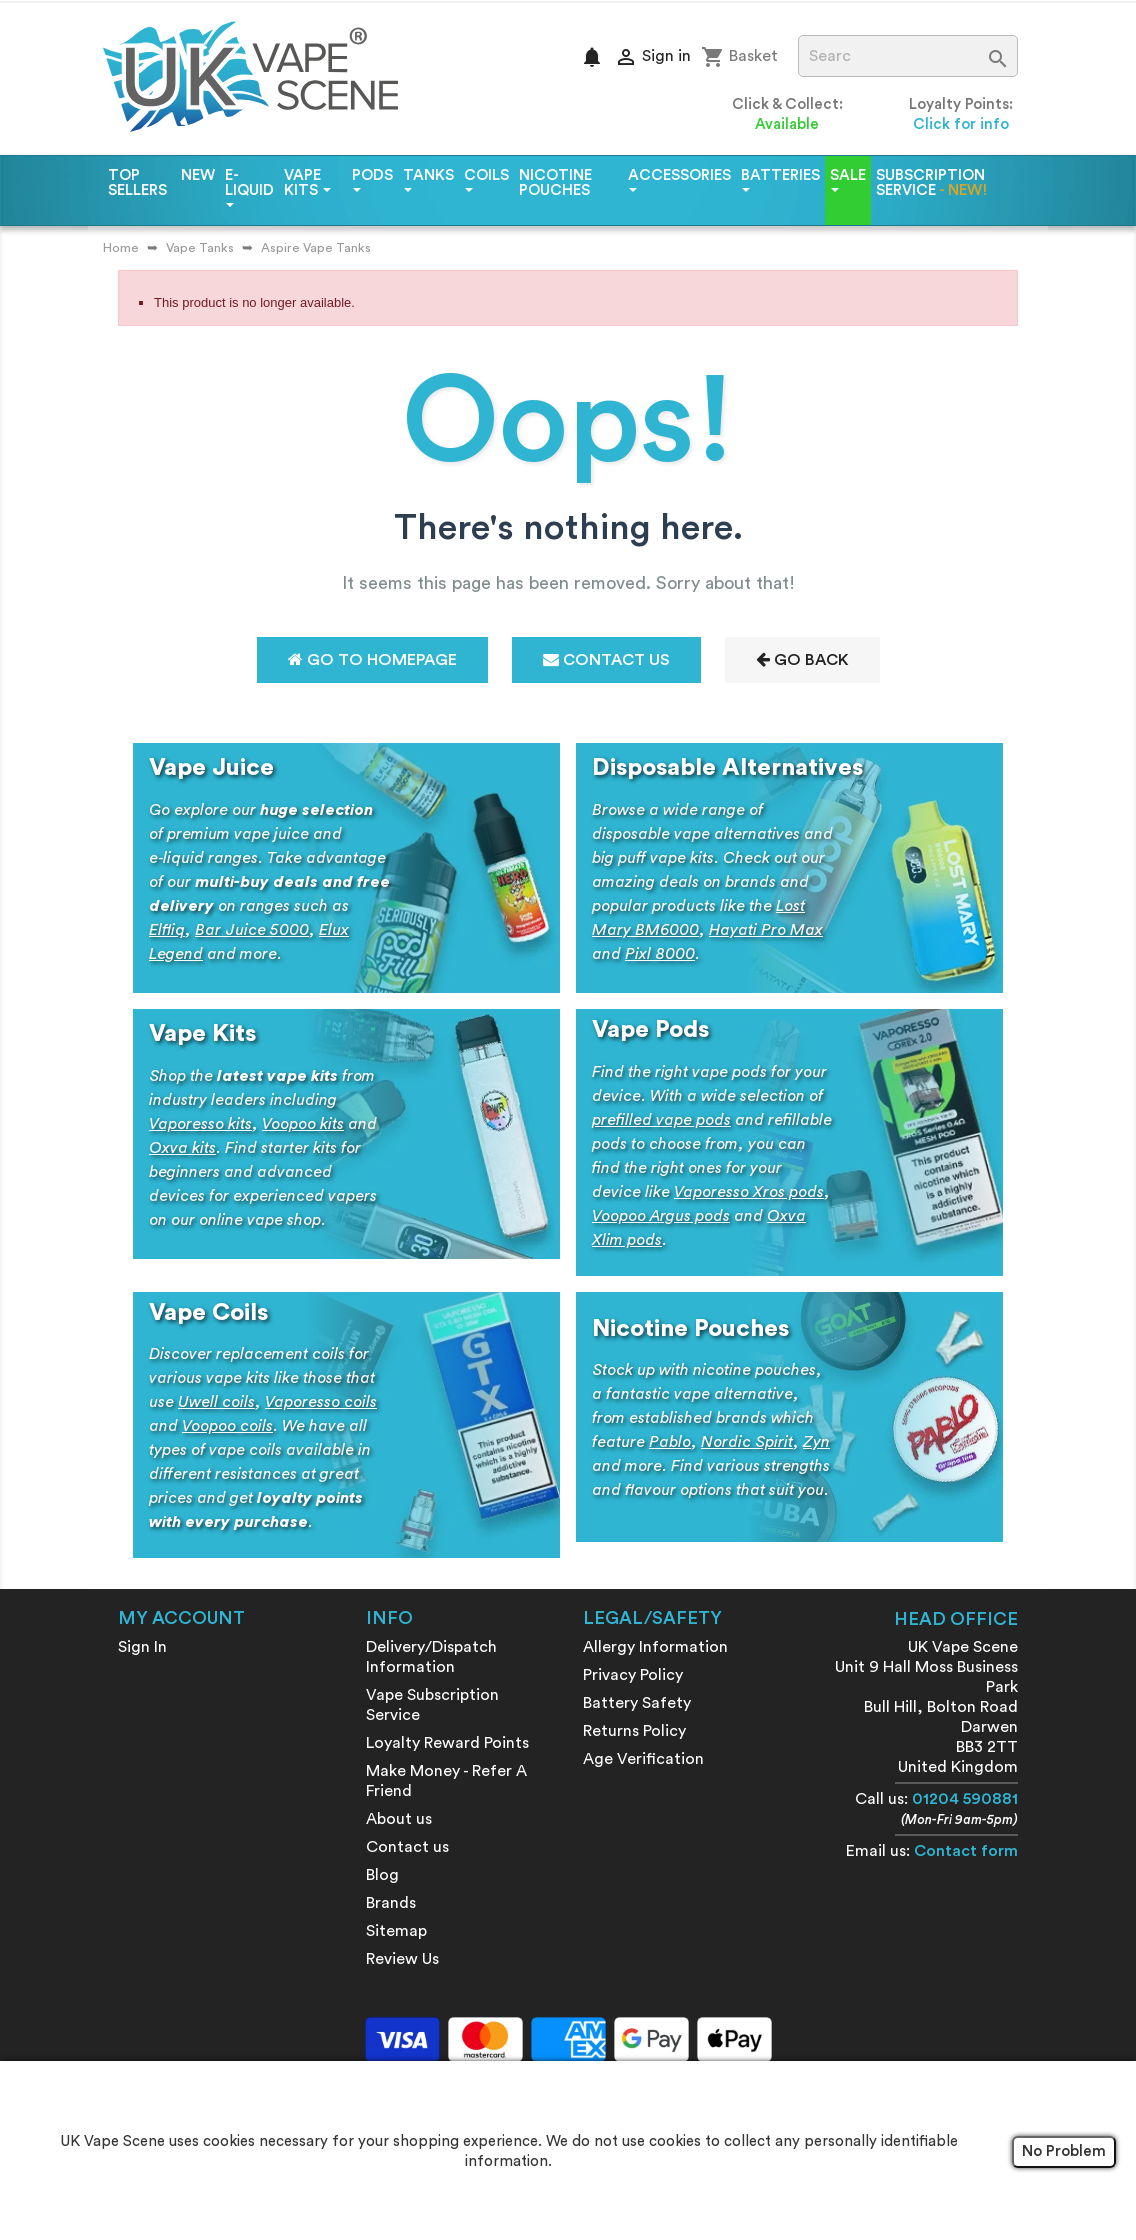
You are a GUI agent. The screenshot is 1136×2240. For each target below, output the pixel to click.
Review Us (402, 1959)
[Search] (908, 56)
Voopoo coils (227, 1426)
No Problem (1064, 2151)
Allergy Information (655, 1647)
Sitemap (396, 1931)
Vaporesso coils (321, 1402)
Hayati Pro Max (766, 930)
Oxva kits (182, 1148)
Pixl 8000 (660, 954)
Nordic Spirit (747, 1442)
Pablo (670, 1442)
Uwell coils (216, 1402)
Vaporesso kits (200, 1124)
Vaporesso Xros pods (749, 1192)
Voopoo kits (303, 1124)
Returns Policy (634, 1731)
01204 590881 (965, 1799)
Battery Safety (637, 1703)
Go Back (802, 659)
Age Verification (643, 1759)
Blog (382, 1875)
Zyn (816, 1442)
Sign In (142, 1647)
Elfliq (167, 930)
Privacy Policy (633, 1675)
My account (181, 1618)
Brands (391, 1903)
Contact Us (606, 659)
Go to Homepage (372, 659)
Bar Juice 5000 (252, 930)
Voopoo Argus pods (661, 1216)
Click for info (961, 124)
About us (399, 1819)
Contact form (966, 1851)
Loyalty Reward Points (447, 1743)
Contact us (407, 1847)
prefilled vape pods (661, 1120)
